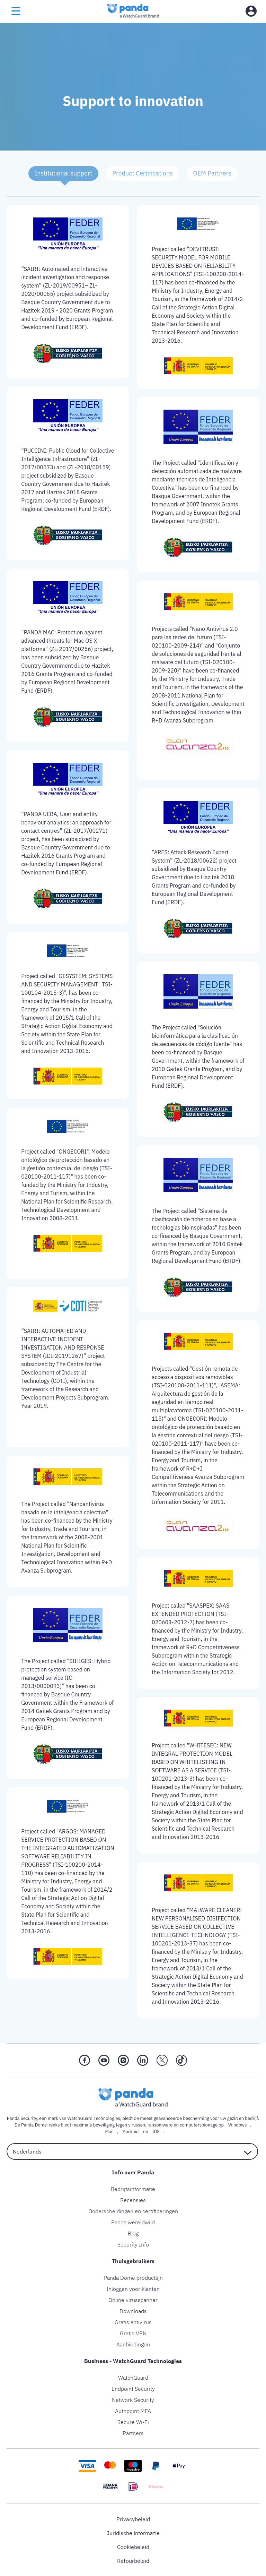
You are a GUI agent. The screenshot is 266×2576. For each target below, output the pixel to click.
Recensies (133, 2200)
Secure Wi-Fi (133, 2422)
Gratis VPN (133, 2333)
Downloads (133, 2311)
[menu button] (15, 11)
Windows (237, 2125)
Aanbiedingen (133, 2344)
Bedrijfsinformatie (133, 2188)
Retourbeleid (133, 2560)
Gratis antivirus (133, 2322)
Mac (109, 2131)
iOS (156, 2131)
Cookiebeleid (133, 2546)
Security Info (133, 2244)
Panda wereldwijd (133, 2222)
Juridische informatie (133, 2533)
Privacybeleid (133, 2519)
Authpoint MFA (133, 2410)
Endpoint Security (133, 2388)
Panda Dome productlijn (133, 2277)
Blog (133, 2233)
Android (131, 2131)
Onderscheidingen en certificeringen (133, 2211)
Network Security (133, 2399)
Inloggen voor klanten (133, 2288)
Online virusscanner (133, 2299)
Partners (133, 2433)
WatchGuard (133, 2377)
